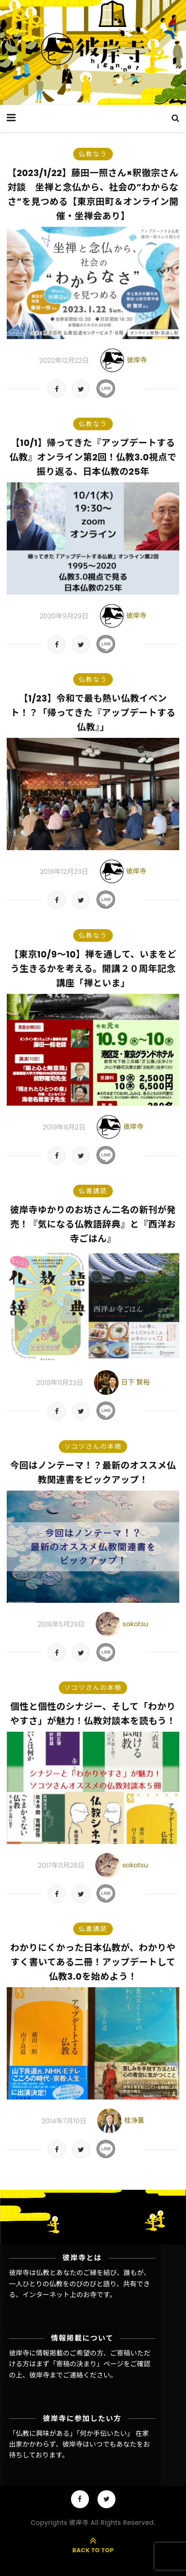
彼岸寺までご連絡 (56, 2375)
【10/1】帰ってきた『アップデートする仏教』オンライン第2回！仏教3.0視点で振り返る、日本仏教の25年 (93, 457)
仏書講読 (93, 1191)
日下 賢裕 (135, 1382)
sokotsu (136, 1623)
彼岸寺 (137, 359)
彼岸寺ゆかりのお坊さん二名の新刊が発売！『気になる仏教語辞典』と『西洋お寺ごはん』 (93, 1224)
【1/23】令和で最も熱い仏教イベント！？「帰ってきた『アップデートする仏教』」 (92, 712)
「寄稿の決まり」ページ (86, 2364)
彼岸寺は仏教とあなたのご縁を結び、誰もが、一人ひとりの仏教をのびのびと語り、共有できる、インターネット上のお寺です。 (80, 2283)
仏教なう (93, 154)
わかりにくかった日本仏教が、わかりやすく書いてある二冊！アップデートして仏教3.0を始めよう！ (93, 1962)
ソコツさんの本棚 (93, 1446)
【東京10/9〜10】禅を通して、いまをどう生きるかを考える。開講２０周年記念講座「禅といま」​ (92, 968)
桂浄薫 (134, 2120)
